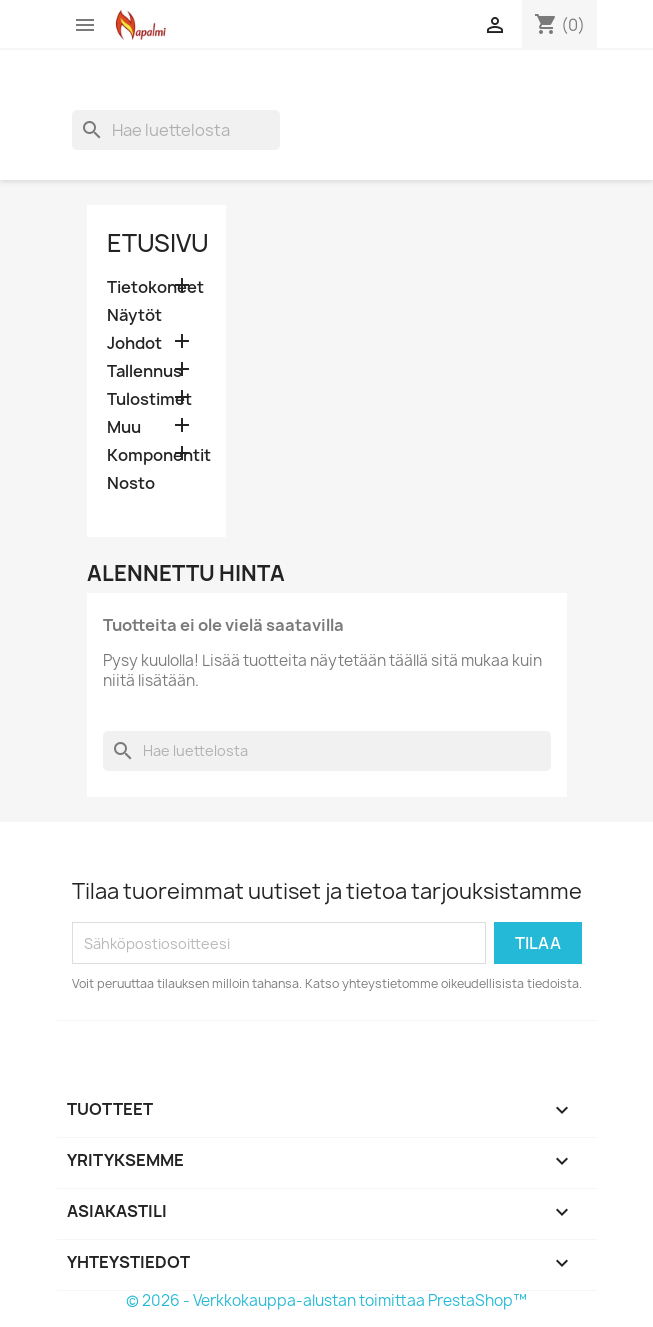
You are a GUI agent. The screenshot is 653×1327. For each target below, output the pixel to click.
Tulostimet (149, 399)
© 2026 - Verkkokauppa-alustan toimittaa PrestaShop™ (326, 1300)
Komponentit (157, 455)
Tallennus (144, 371)
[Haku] (176, 130)
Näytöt (134, 315)
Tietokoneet (155, 287)
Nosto (131, 483)
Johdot (134, 343)
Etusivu (158, 243)
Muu (124, 427)
